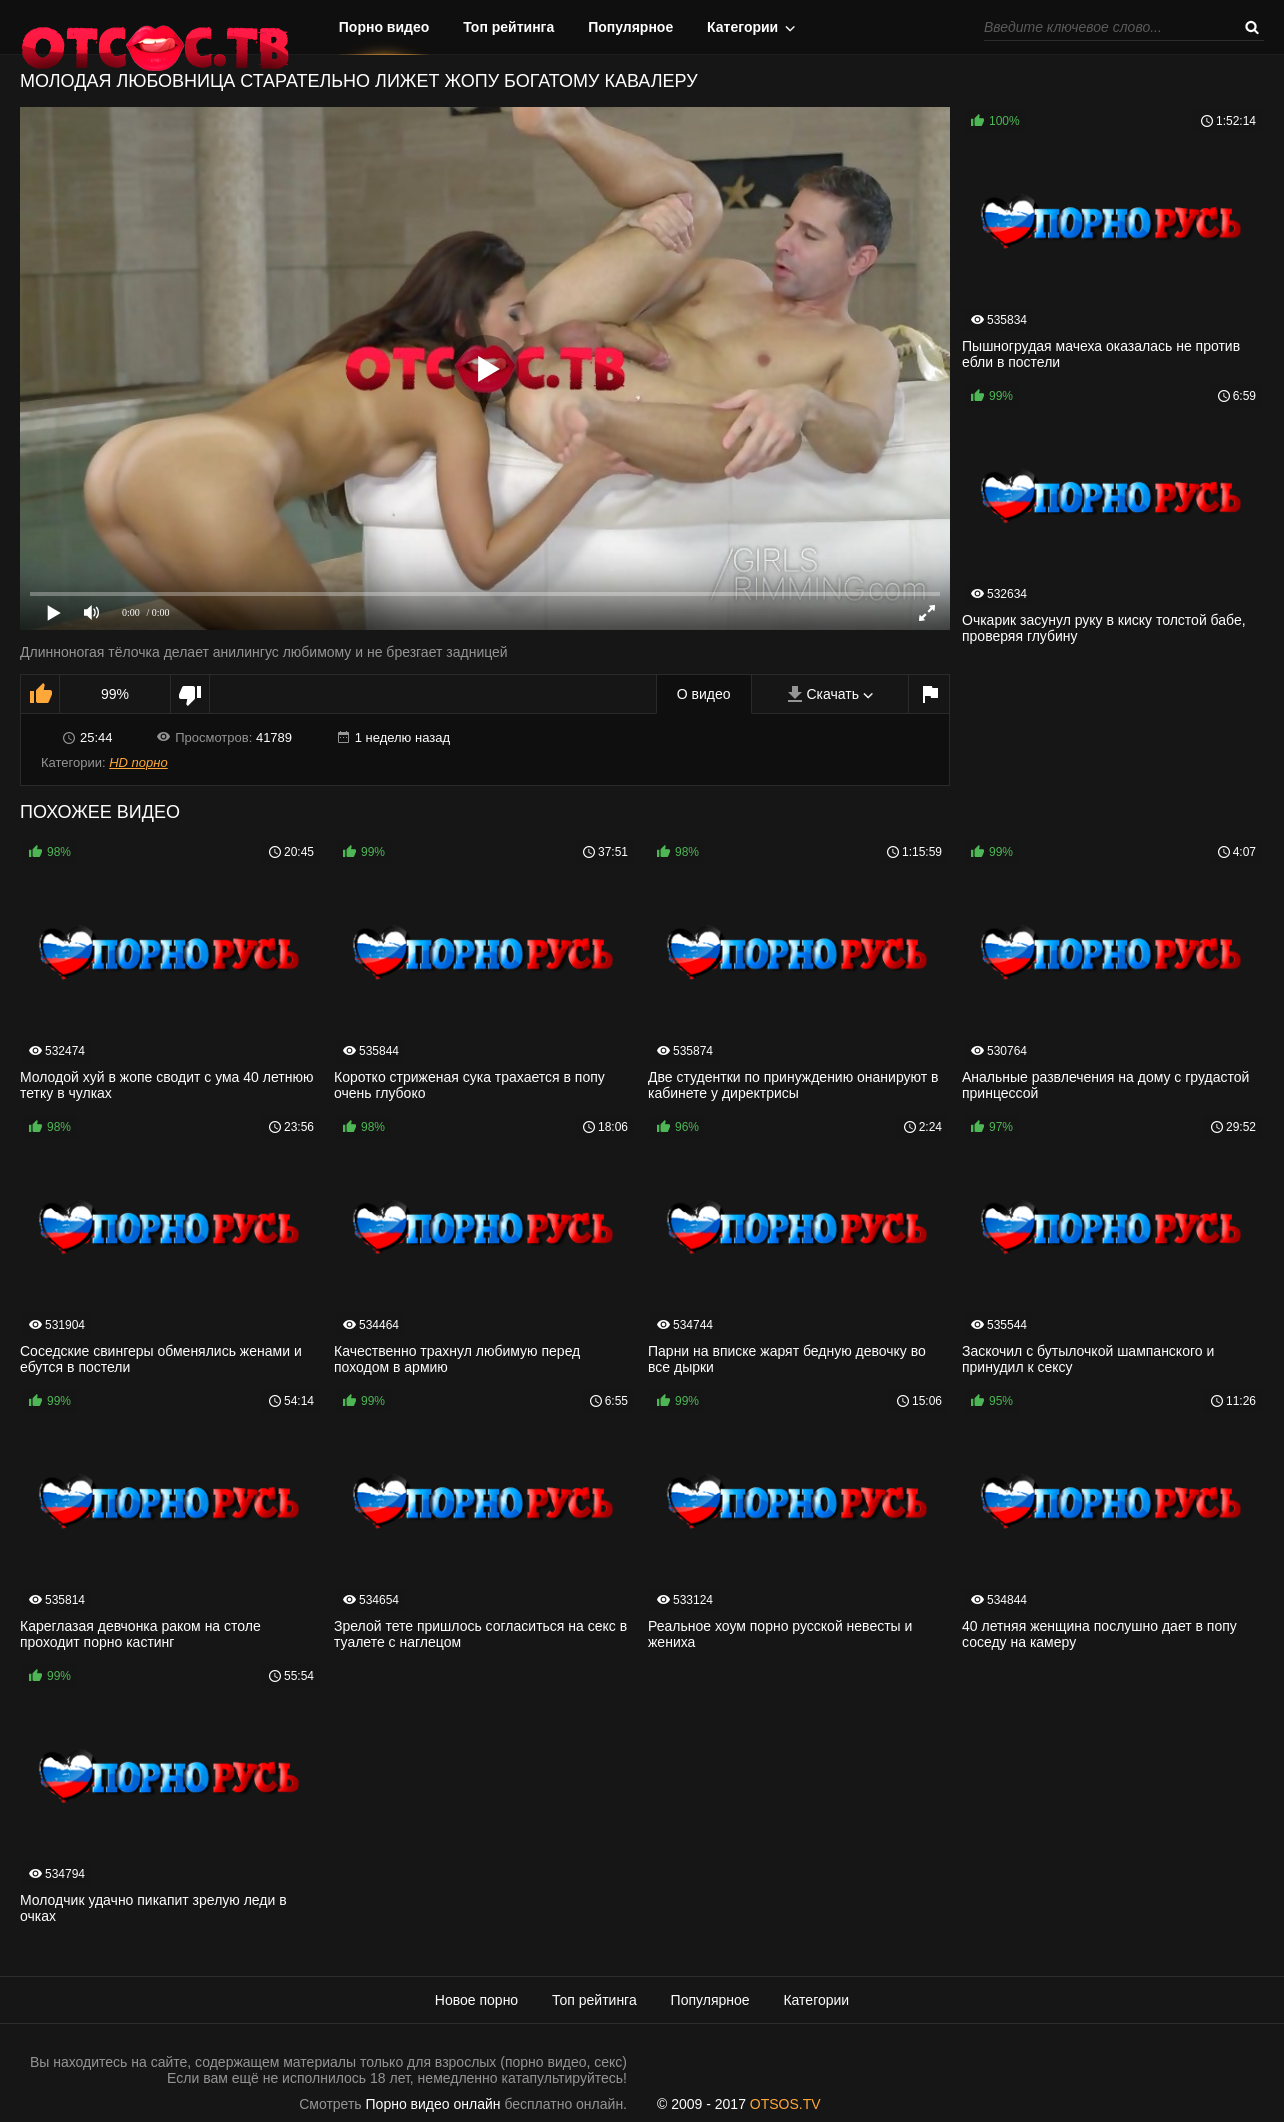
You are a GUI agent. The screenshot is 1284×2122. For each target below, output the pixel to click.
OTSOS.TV (785, 2104)
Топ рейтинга (508, 27)
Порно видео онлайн (433, 2104)
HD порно (138, 762)
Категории (742, 27)
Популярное (630, 27)
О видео (704, 694)
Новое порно (476, 2000)
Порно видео (384, 27)
